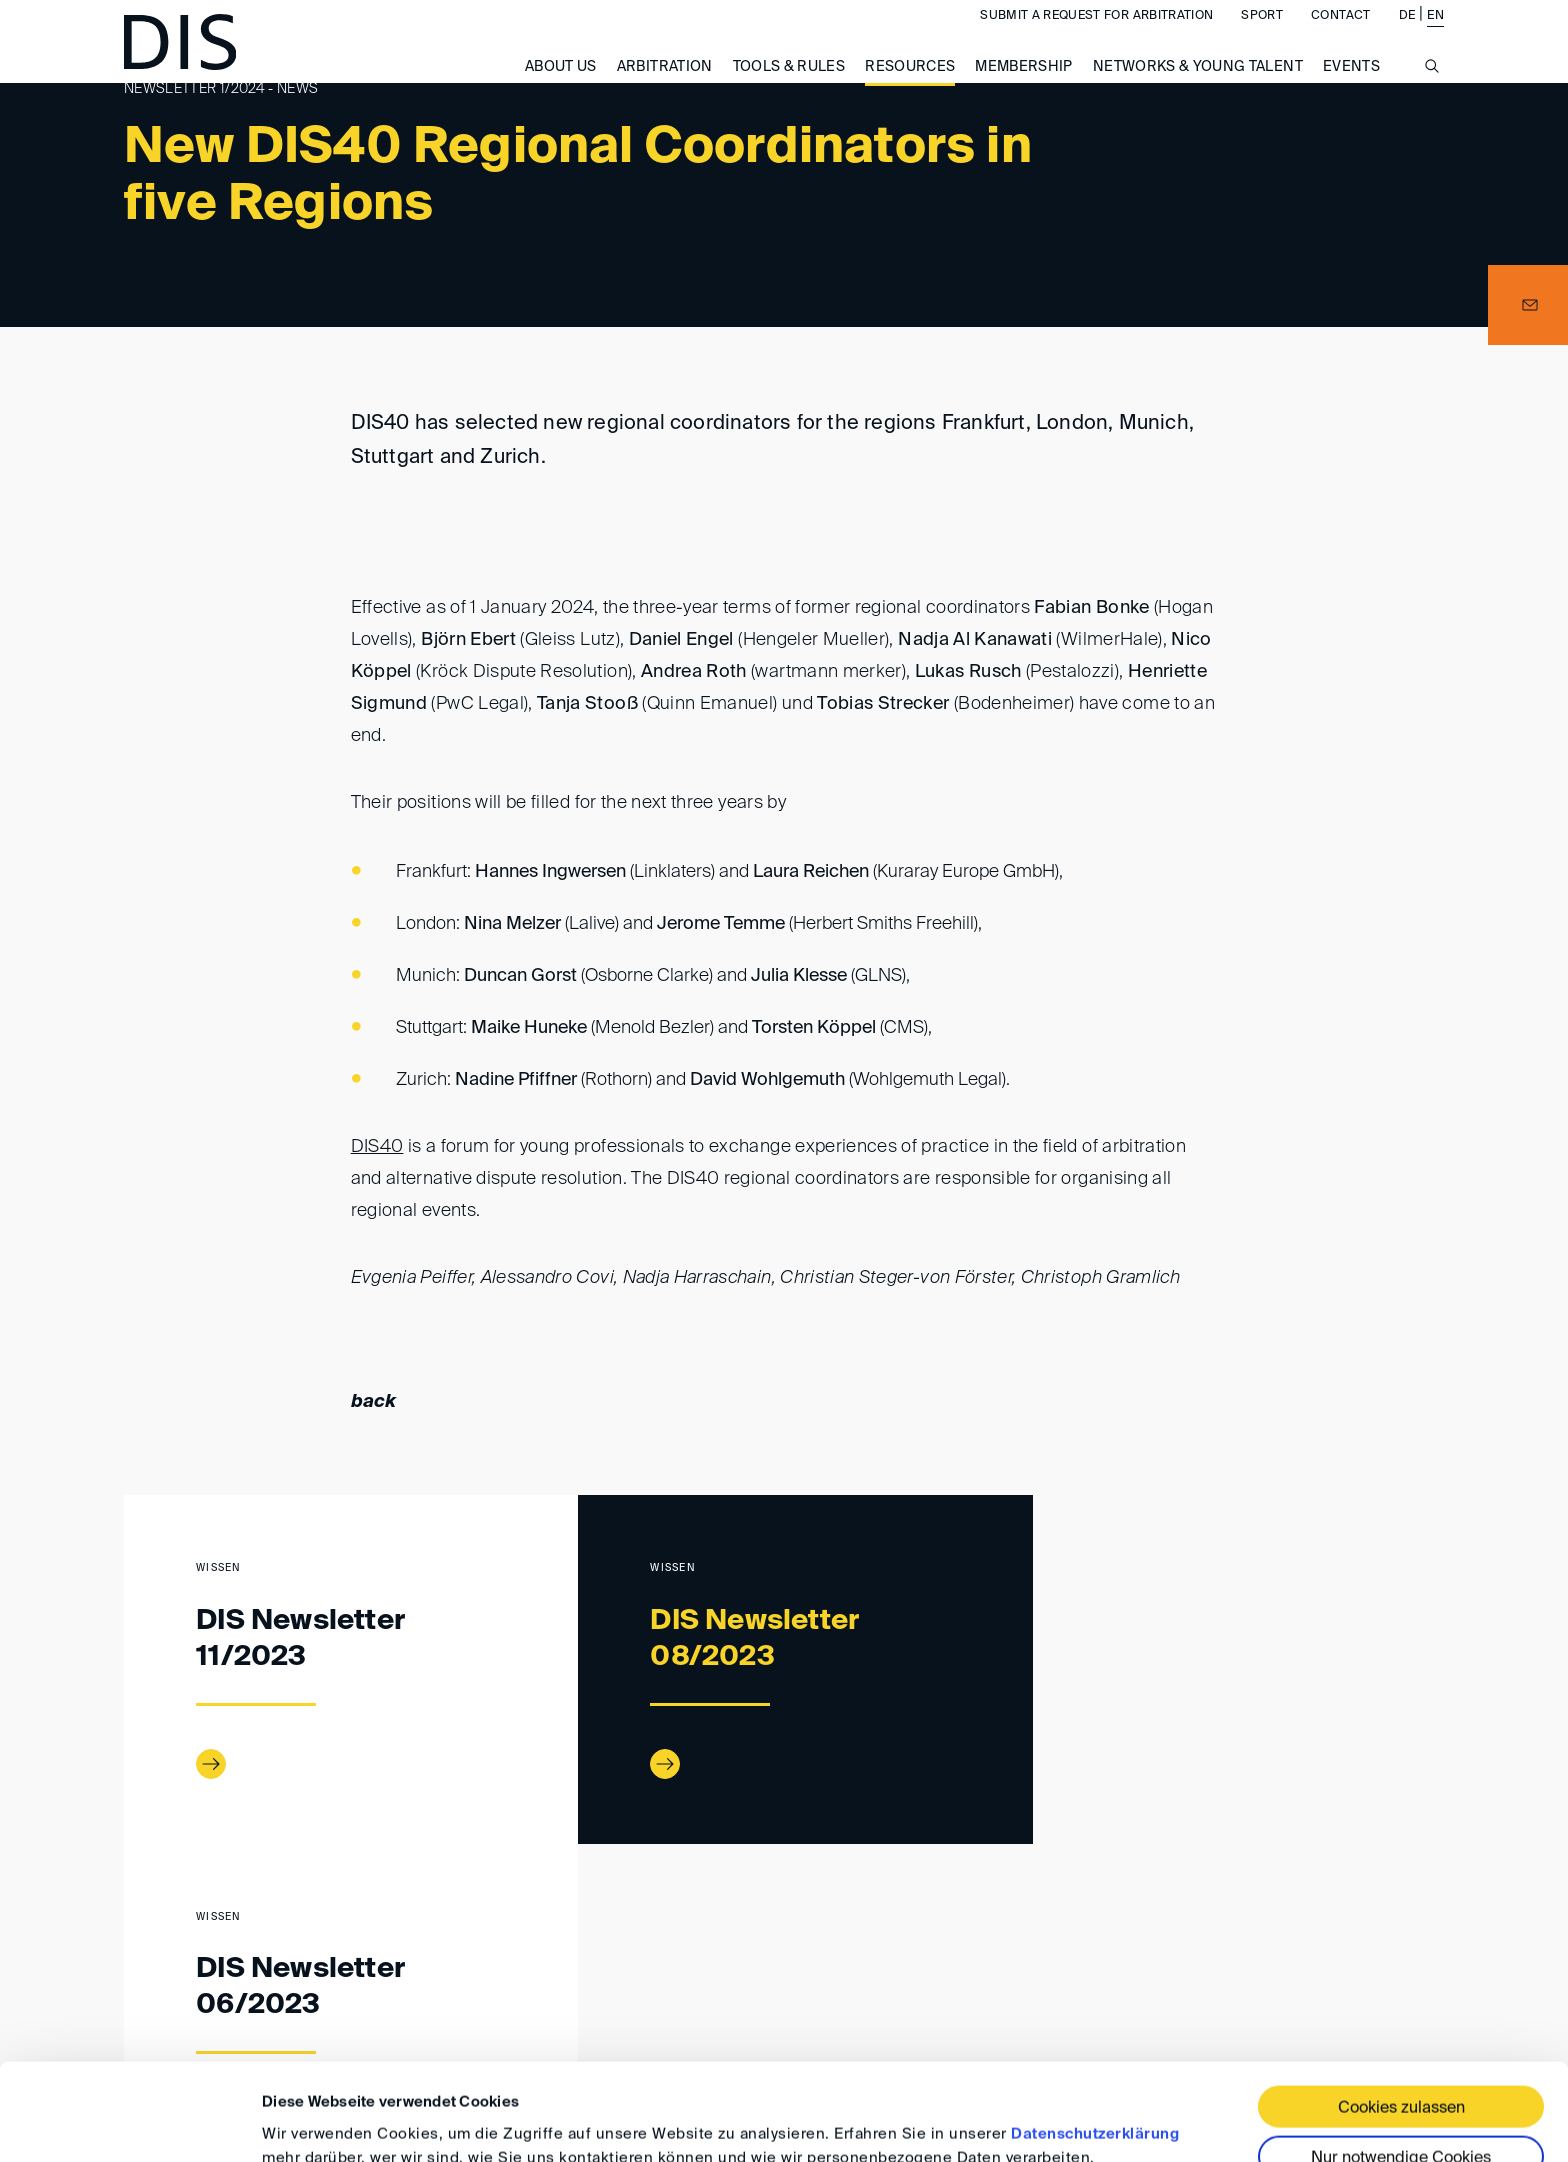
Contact (1340, 36)
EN (1435, 36)
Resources (910, 87)
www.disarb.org (132, 1932)
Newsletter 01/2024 (447, 1931)
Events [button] (1351, 87)
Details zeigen (312, 2122)
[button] (1528, 305)
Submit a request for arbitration (1096, 36)
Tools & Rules (789, 87)
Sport (1262, 36)
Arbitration (665, 87)
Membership (1024, 87)
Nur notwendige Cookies (1401, 2068)
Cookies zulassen (1401, 2018)
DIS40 (377, 1147)
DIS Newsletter (308, 1931)
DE (1407, 36)
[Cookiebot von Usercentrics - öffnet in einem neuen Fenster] (129, 2123)
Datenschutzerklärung (1095, 2043)
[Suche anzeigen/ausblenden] (1432, 97)
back (374, 1402)
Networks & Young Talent (1198, 87)
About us (561, 87)
